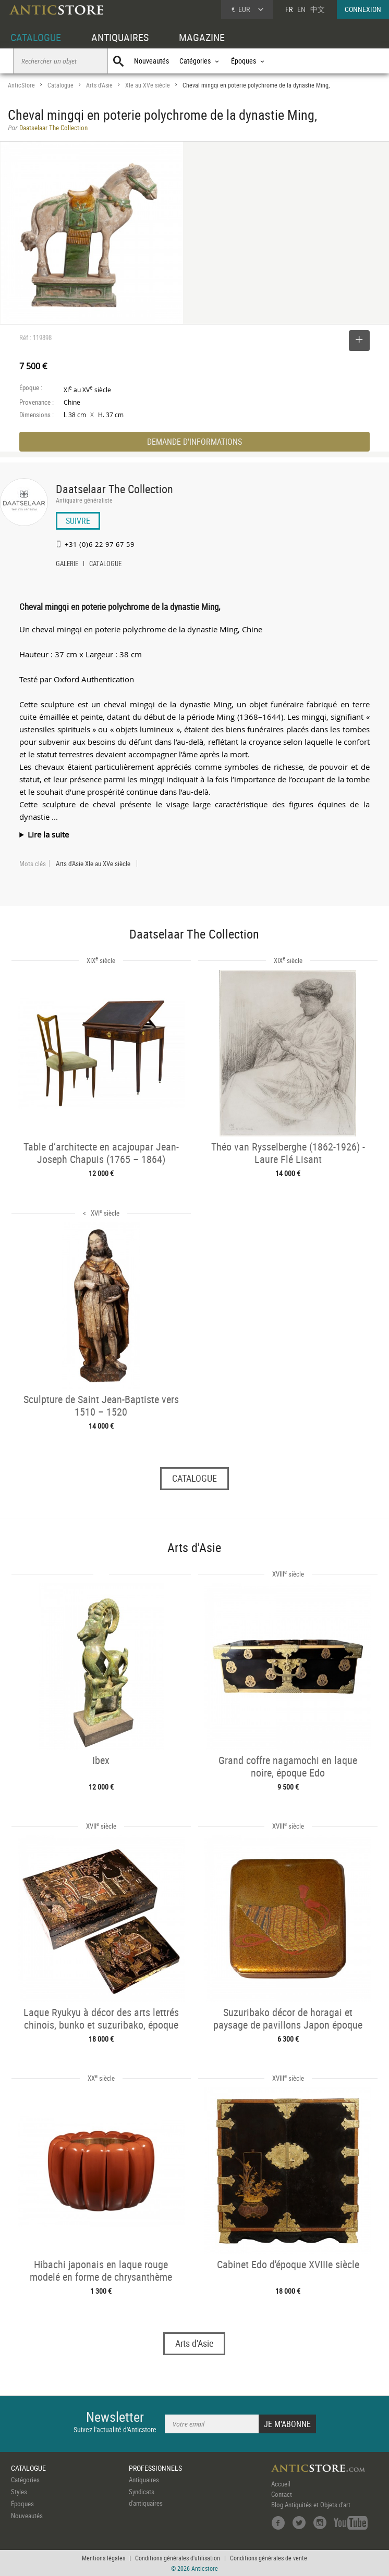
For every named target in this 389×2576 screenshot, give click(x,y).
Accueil (280, 2484)
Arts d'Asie (99, 85)
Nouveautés (151, 61)
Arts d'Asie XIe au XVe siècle (93, 863)
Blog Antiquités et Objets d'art (310, 2504)
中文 (317, 9)
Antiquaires (144, 2479)
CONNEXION (363, 9)
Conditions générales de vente (268, 2558)
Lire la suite (48, 834)
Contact (281, 2494)
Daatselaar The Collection (114, 488)
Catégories (25, 2479)
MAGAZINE (202, 37)
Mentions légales (103, 2558)
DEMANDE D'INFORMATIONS (194, 441)
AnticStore (21, 85)
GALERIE (67, 564)
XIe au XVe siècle (147, 85)
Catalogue (60, 85)
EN (301, 9)
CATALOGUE (35, 37)
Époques (22, 2503)
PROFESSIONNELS (155, 2468)
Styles (19, 2491)
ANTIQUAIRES (120, 37)
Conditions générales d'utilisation (177, 2558)
